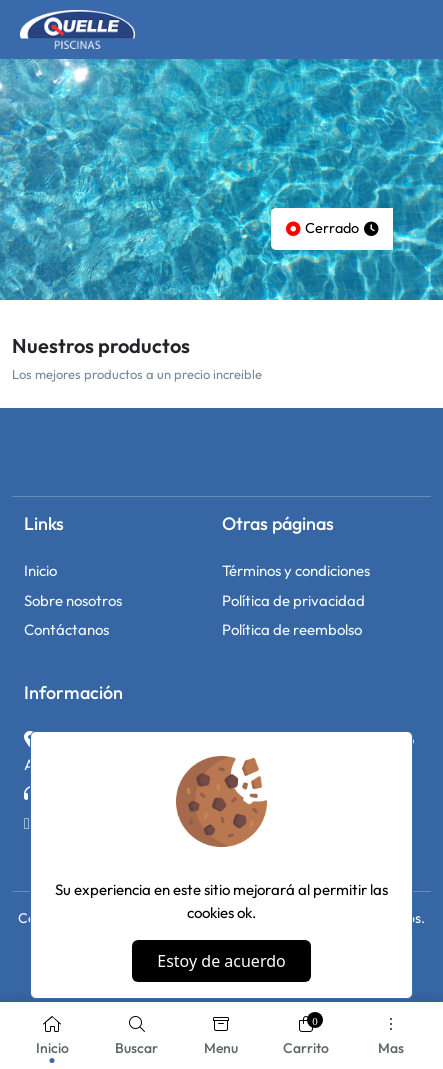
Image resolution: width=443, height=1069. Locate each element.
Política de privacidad (293, 600)
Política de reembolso (292, 629)
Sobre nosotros (73, 600)
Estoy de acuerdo (221, 961)
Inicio (40, 570)
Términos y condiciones (296, 570)
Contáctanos (66, 629)
